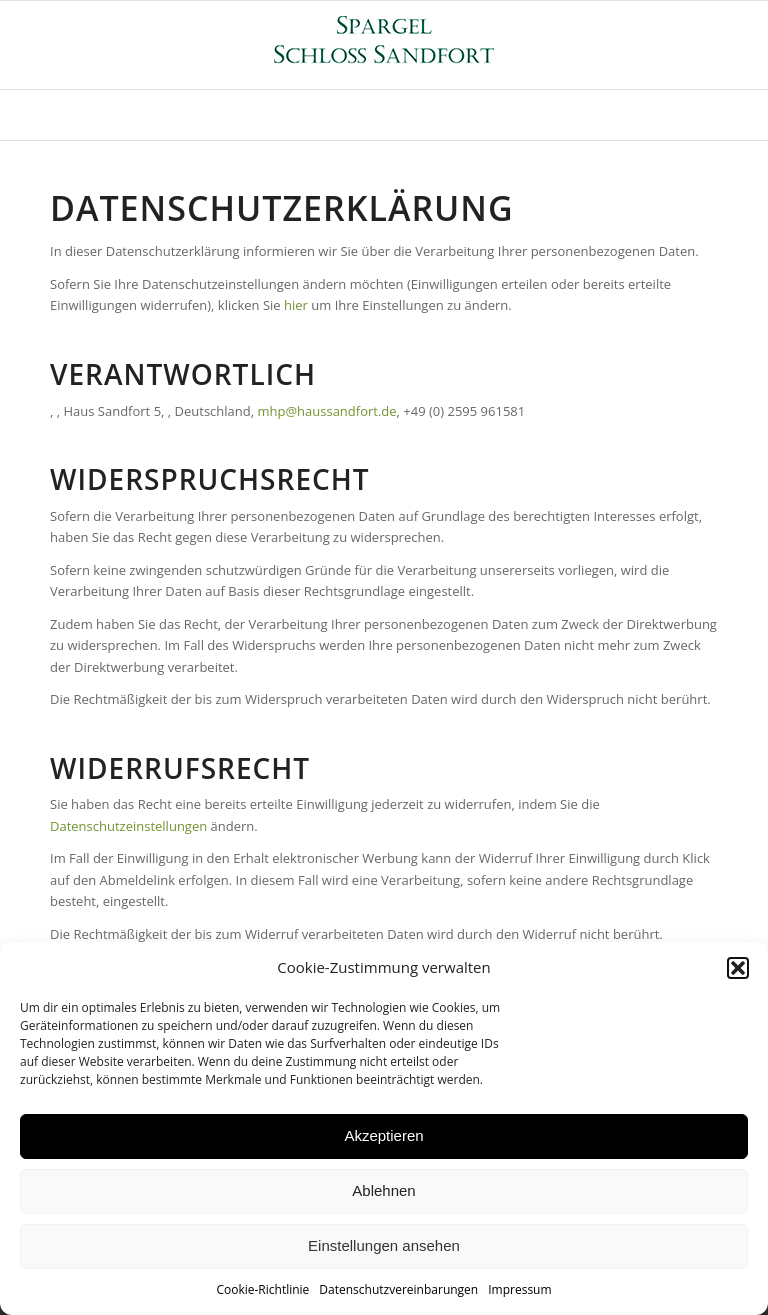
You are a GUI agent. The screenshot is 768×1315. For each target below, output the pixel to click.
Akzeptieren (383, 1135)
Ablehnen (383, 1190)
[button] (738, 968)
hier (296, 305)
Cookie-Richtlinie (262, 1289)
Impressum (519, 1289)
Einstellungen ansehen (384, 1245)
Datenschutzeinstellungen (128, 826)
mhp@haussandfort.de (326, 411)
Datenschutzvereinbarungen (398, 1289)
